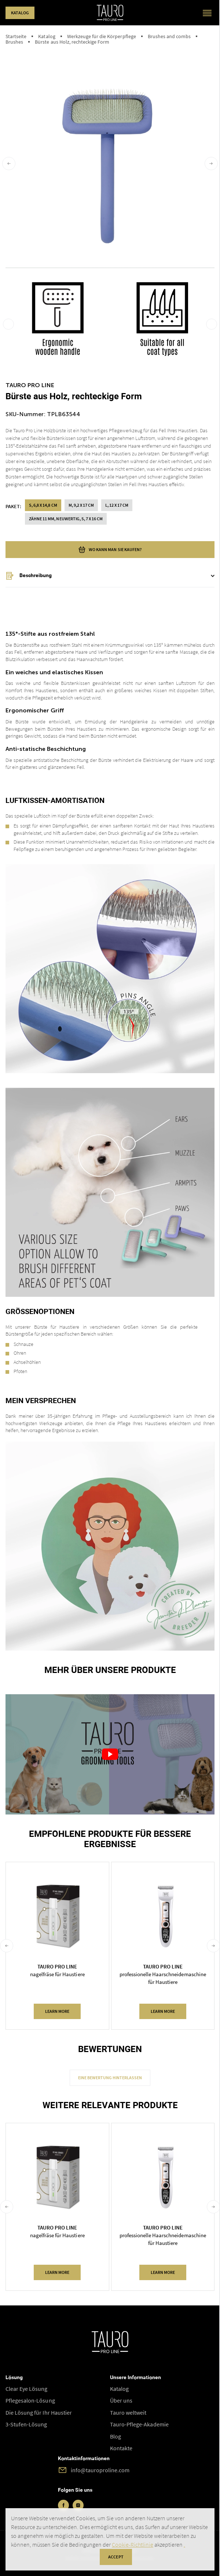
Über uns (121, 2400)
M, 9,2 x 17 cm (81, 505)
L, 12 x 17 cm (116, 505)
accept (115, 2557)
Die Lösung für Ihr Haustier (39, 2412)
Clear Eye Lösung (27, 2388)
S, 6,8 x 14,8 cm (43, 505)
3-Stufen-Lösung (26, 2424)
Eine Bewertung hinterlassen (110, 2077)
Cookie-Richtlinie (132, 2544)
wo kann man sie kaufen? (110, 549)
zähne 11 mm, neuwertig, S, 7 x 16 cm (66, 518)
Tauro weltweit (128, 2412)
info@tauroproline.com (100, 2470)
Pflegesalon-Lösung (30, 2400)
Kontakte (121, 2448)
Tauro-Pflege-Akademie (139, 2424)
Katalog (20, 12)
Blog (115, 2436)
